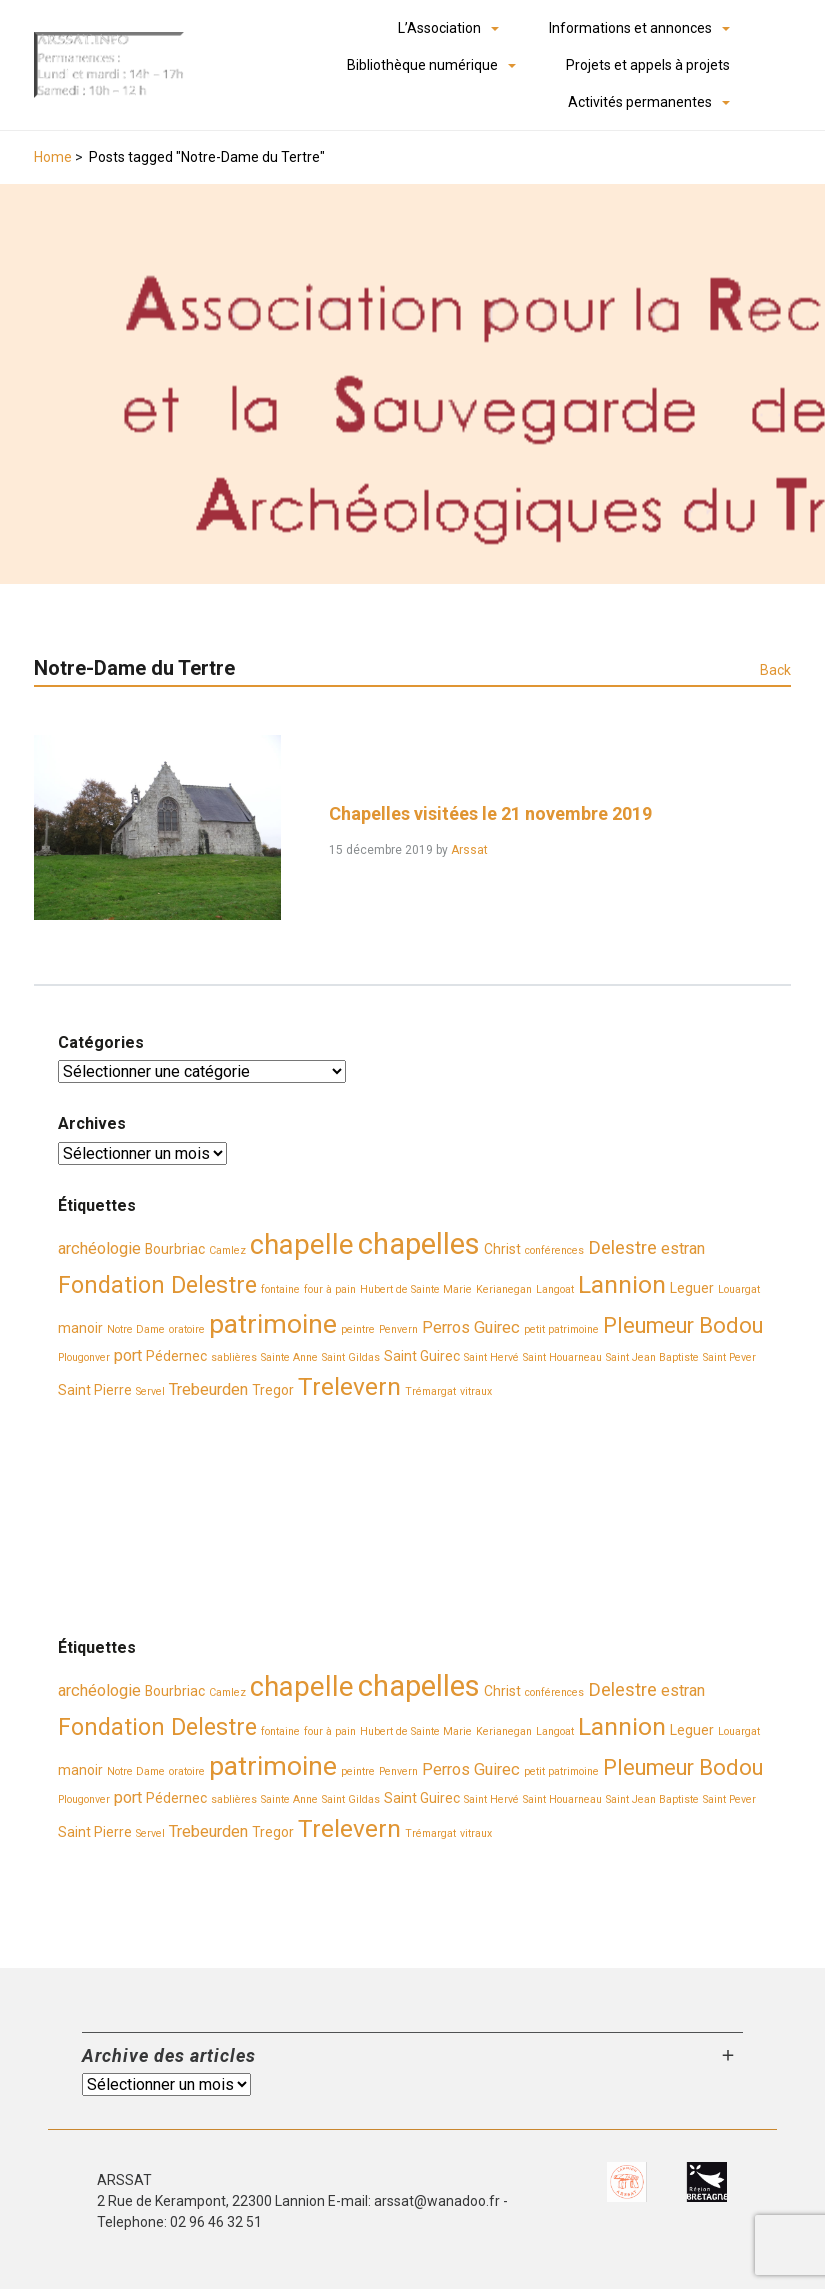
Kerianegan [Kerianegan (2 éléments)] (504, 1289)
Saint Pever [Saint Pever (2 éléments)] (729, 1357)
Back (775, 670)
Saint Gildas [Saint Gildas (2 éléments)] (351, 1357)
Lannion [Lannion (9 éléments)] (622, 1284)
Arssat (469, 850)
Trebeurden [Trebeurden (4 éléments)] (208, 1389)
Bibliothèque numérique (422, 65)
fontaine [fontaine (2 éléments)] (280, 1289)
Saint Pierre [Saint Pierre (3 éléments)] (95, 1390)
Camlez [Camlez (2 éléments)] (227, 1250)
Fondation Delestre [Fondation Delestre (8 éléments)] (157, 1285)
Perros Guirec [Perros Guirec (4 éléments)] (471, 1327)
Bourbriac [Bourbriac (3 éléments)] (175, 1249)
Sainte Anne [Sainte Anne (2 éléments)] (289, 1357)
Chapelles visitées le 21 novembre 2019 (490, 813)
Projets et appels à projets (648, 65)
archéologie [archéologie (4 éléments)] (99, 1248)
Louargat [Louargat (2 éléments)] (739, 1289)
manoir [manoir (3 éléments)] (80, 1328)
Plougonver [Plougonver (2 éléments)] (84, 1357)
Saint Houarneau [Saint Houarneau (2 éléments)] (562, 1357)
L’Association (439, 28)
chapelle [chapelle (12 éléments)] (302, 1245)
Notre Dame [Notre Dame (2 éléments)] (136, 1329)
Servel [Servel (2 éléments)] (150, 1391)
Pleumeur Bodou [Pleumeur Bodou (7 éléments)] (683, 1325)
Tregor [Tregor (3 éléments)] (273, 1390)
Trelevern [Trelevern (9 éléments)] (349, 1386)
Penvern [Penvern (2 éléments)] (398, 1329)
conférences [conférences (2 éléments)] (554, 1250)
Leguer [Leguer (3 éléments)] (692, 1288)
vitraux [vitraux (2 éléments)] (476, 1391)
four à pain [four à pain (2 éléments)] (330, 1289)
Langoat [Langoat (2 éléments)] (555, 1289)
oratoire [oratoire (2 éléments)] (187, 1329)
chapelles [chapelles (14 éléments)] (419, 1244)
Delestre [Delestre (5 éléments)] (622, 1248)
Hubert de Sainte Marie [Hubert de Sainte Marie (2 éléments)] (416, 1289)
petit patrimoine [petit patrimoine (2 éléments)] (561, 1329)
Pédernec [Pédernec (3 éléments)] (176, 1356)
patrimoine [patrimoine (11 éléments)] (273, 1324)
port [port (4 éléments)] (128, 1355)
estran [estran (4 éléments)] (683, 1248)
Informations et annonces (630, 28)
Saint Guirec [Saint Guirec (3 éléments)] (422, 1356)
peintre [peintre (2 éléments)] (358, 1329)
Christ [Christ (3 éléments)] (502, 1249)
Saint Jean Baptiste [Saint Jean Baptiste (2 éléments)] (652, 1357)
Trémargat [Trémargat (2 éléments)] (430, 1391)
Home (53, 157)
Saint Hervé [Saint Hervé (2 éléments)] (491, 1357)
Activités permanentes (640, 102)
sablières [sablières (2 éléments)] (234, 1357)
